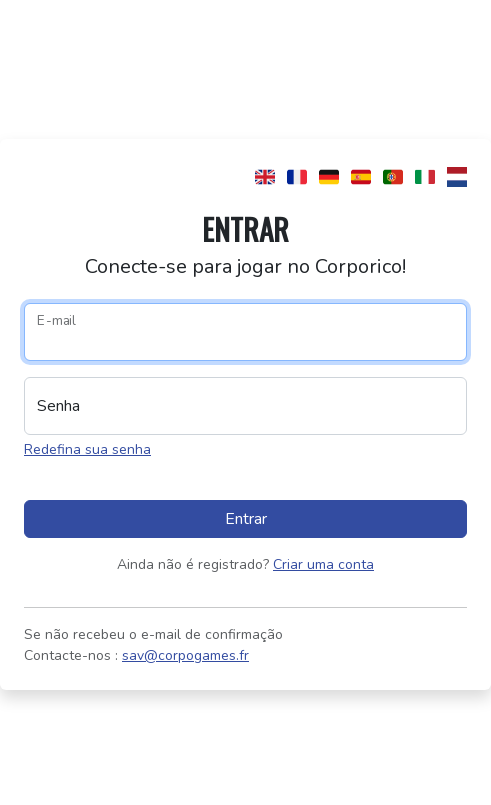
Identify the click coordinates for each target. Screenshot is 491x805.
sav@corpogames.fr (185, 655)
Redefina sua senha (87, 449)
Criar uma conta (323, 564)
